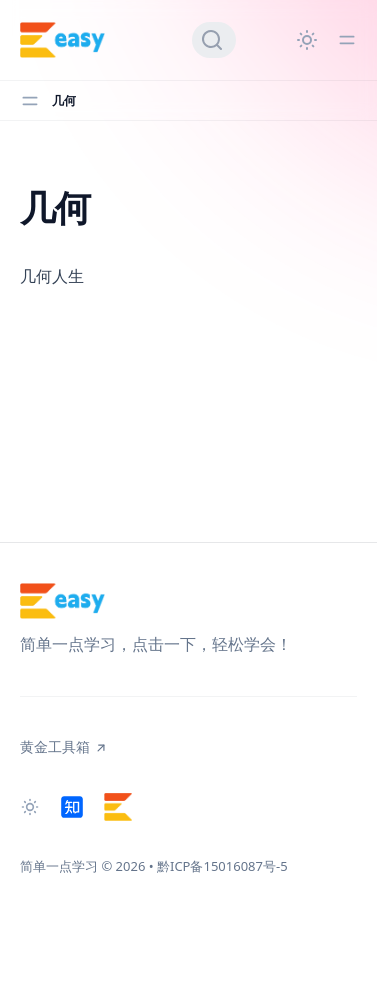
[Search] (214, 40)
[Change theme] (307, 40)
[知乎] (72, 807)
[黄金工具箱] (118, 807)
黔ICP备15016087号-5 (222, 866)
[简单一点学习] (62, 40)
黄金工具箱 (64, 746)
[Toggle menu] (347, 40)
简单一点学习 (59, 866)
